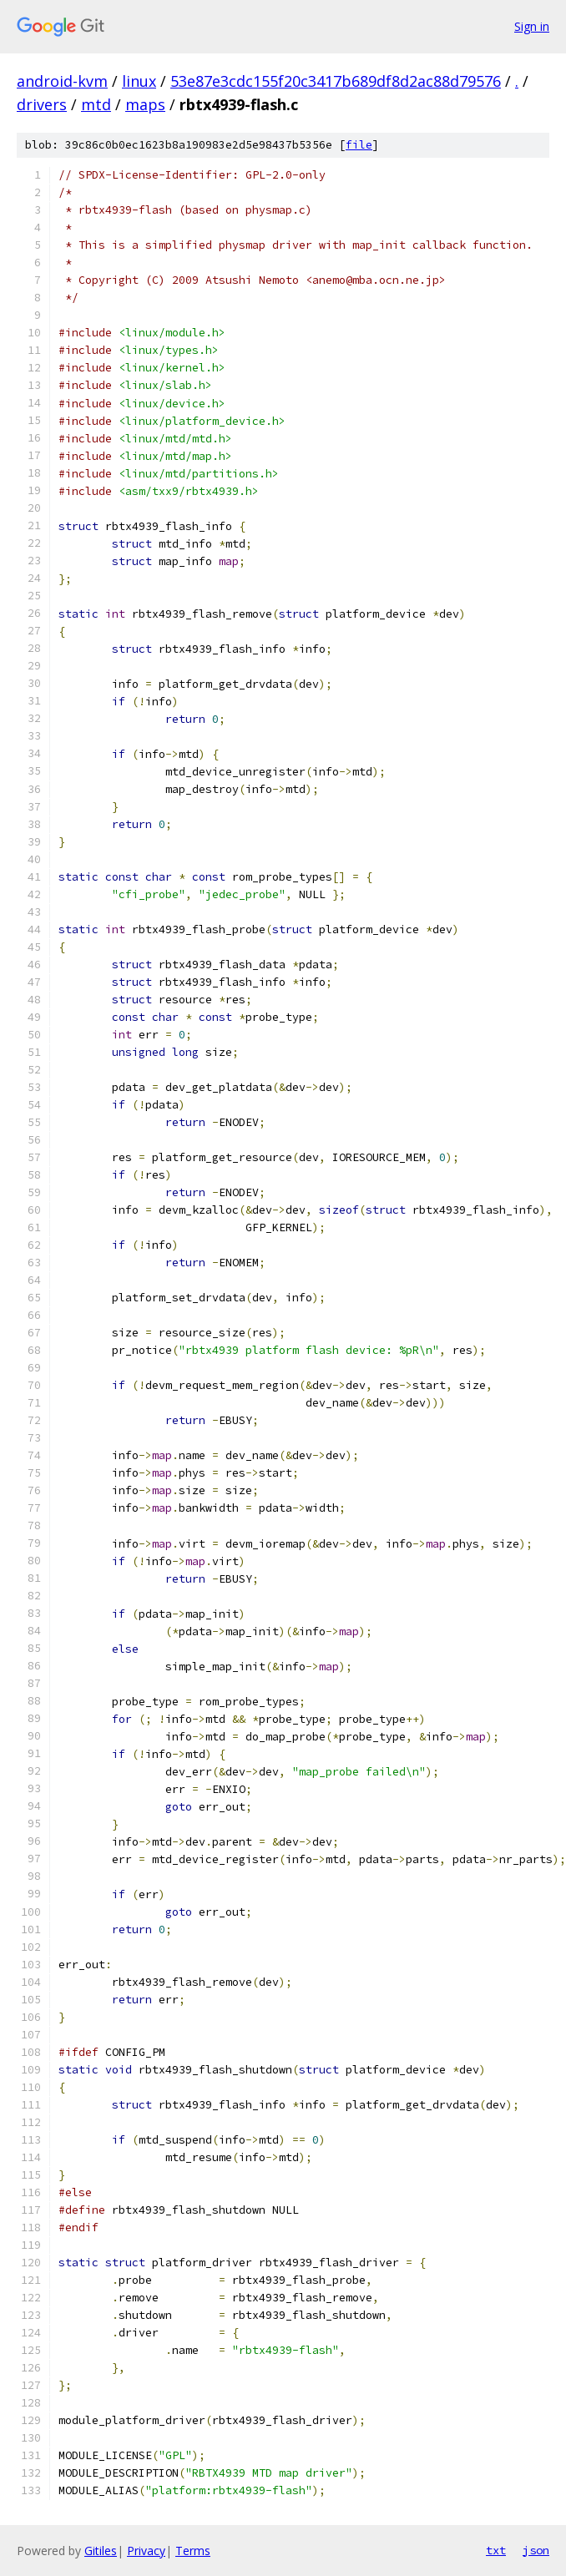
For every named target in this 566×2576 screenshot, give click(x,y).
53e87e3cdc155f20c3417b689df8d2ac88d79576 (335, 81)
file (359, 145)
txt (496, 2550)
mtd (96, 104)
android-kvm (62, 81)
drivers (42, 104)
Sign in (531, 26)
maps (145, 104)
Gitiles (100, 2550)
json (536, 2550)
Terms (192, 2550)
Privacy (146, 2550)
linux (139, 81)
